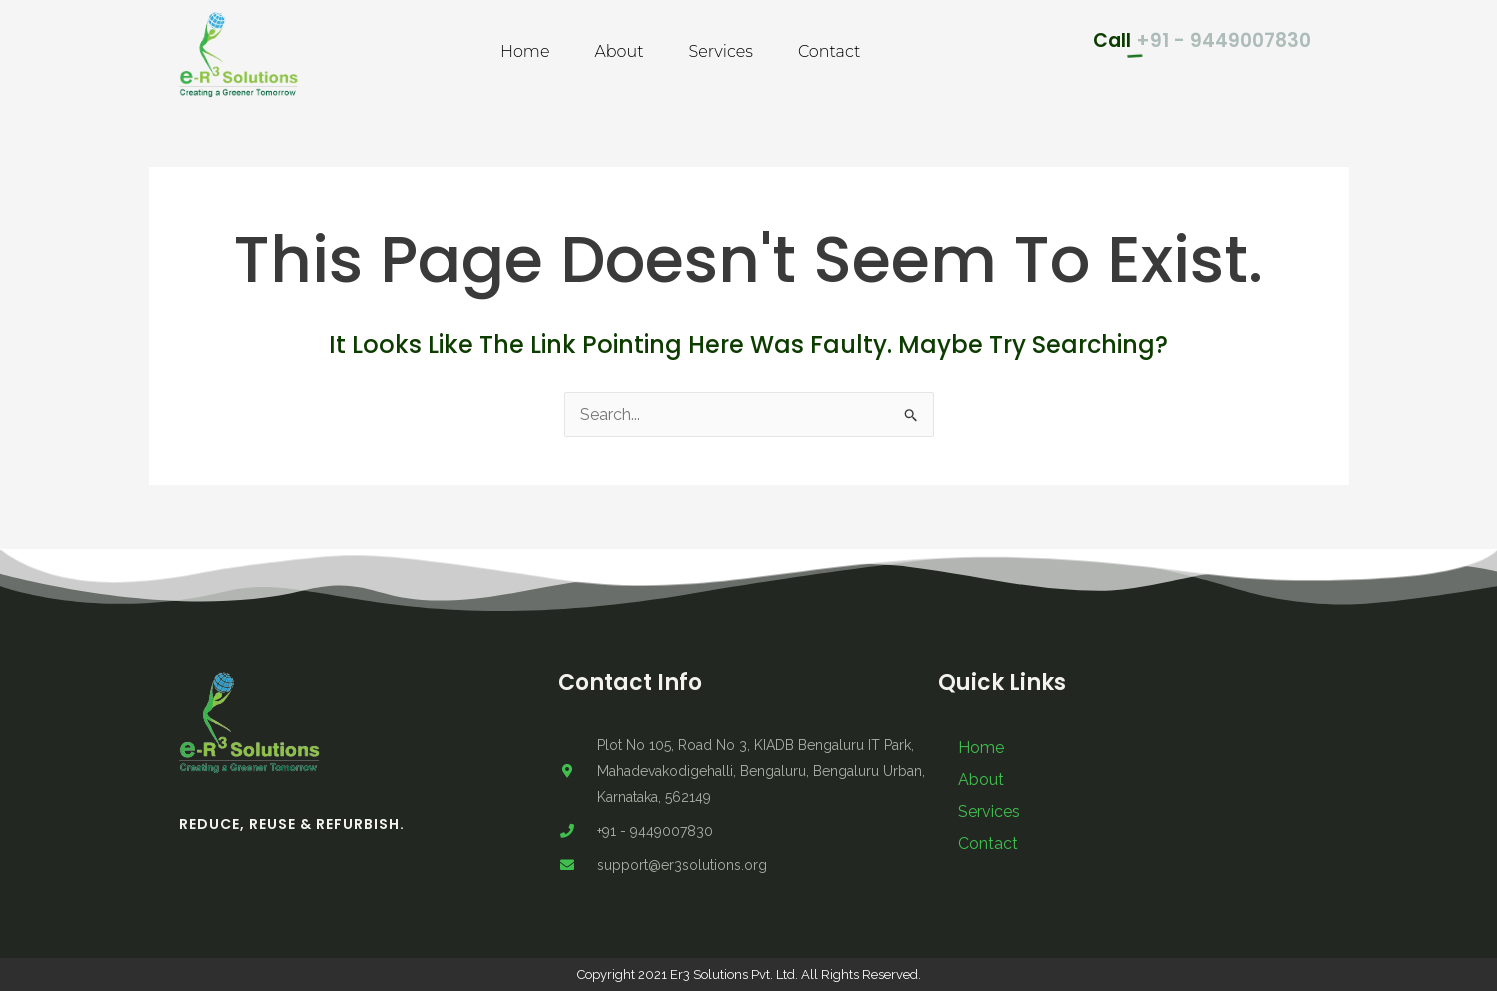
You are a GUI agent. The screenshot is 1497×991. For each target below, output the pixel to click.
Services (721, 51)
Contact (829, 51)
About (618, 51)
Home (525, 51)
